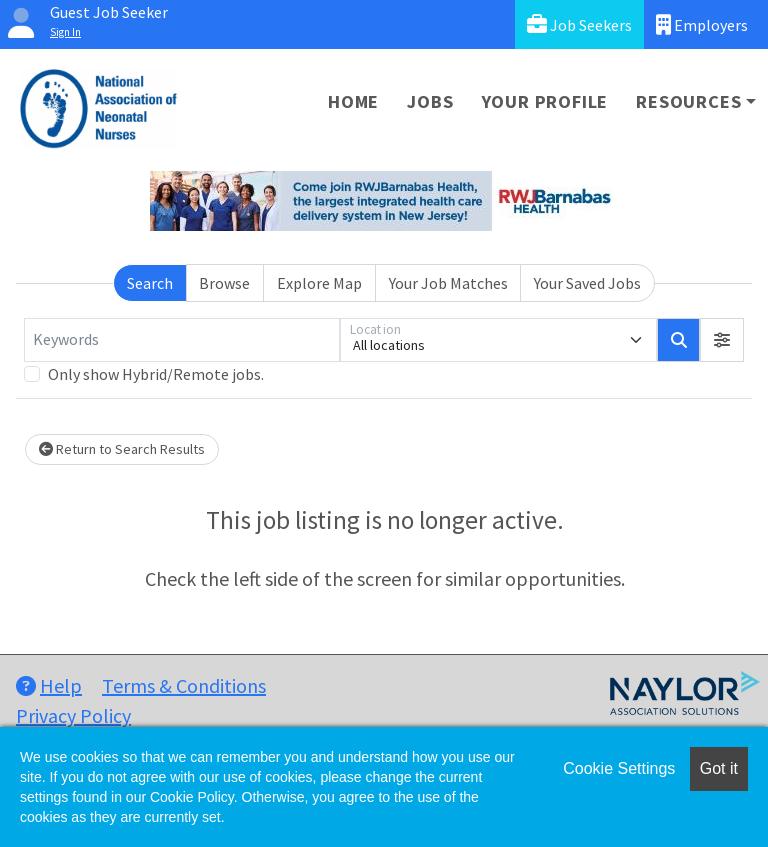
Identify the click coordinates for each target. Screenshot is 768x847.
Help (49, 685)
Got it (719, 768)
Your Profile (545, 101)
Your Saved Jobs (587, 283)
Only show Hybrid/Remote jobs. (156, 374)
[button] (722, 340)
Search (150, 283)
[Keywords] (182, 340)
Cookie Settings (619, 768)
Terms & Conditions (184, 685)
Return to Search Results (122, 449)
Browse (224, 283)
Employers (702, 24)
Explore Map (319, 283)
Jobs (430, 101)
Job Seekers (579, 24)
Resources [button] (688, 101)
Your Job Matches (448, 283)
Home (353, 101)
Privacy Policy (73, 715)
